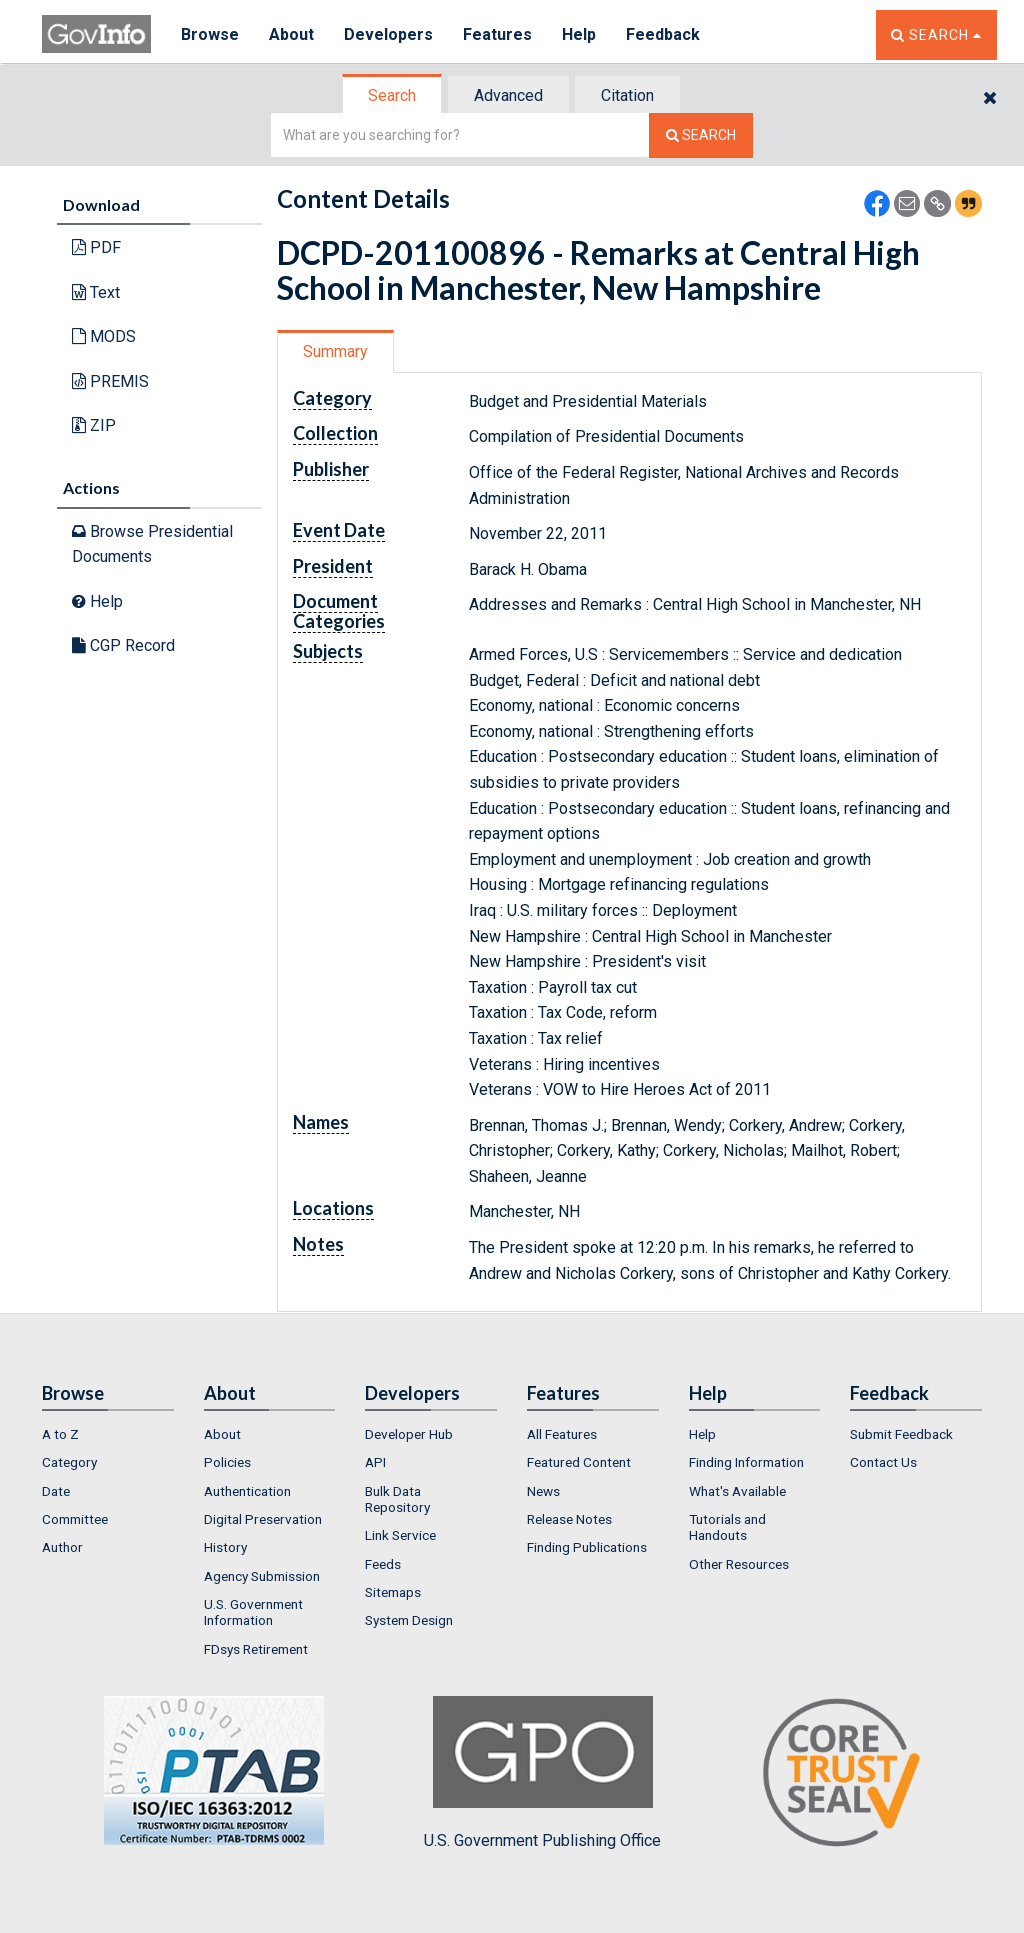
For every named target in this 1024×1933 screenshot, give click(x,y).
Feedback (663, 34)
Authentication (247, 1491)
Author (62, 1547)
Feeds (383, 1564)
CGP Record (123, 645)
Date (56, 1491)
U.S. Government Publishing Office (542, 1773)
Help (579, 34)
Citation (627, 95)
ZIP (94, 425)
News (543, 1491)
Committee (75, 1519)
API (375, 1462)
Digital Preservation (263, 1519)
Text (96, 292)
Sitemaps (393, 1592)
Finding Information (746, 1462)
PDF (96, 247)
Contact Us (883, 1462)
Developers (388, 34)
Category (69, 1462)
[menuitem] (108, 1434)
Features (497, 34)
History (225, 1547)
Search (392, 95)
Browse (210, 34)
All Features (562, 1434)
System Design (409, 1620)
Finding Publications (587, 1547)
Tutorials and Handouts (727, 1527)
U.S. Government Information (253, 1612)
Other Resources (739, 1564)
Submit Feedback (901, 1434)
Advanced (508, 95)
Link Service (400, 1535)
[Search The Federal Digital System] (701, 135)
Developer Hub (409, 1434)
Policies (227, 1462)
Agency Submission (262, 1576)
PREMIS (110, 381)
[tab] (393, 95)
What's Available (737, 1491)
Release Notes (569, 1519)
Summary (335, 351)
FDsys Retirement (256, 1649)
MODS (104, 336)
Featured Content (579, 1462)
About (291, 34)
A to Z (60, 1434)
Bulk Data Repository (397, 1499)
